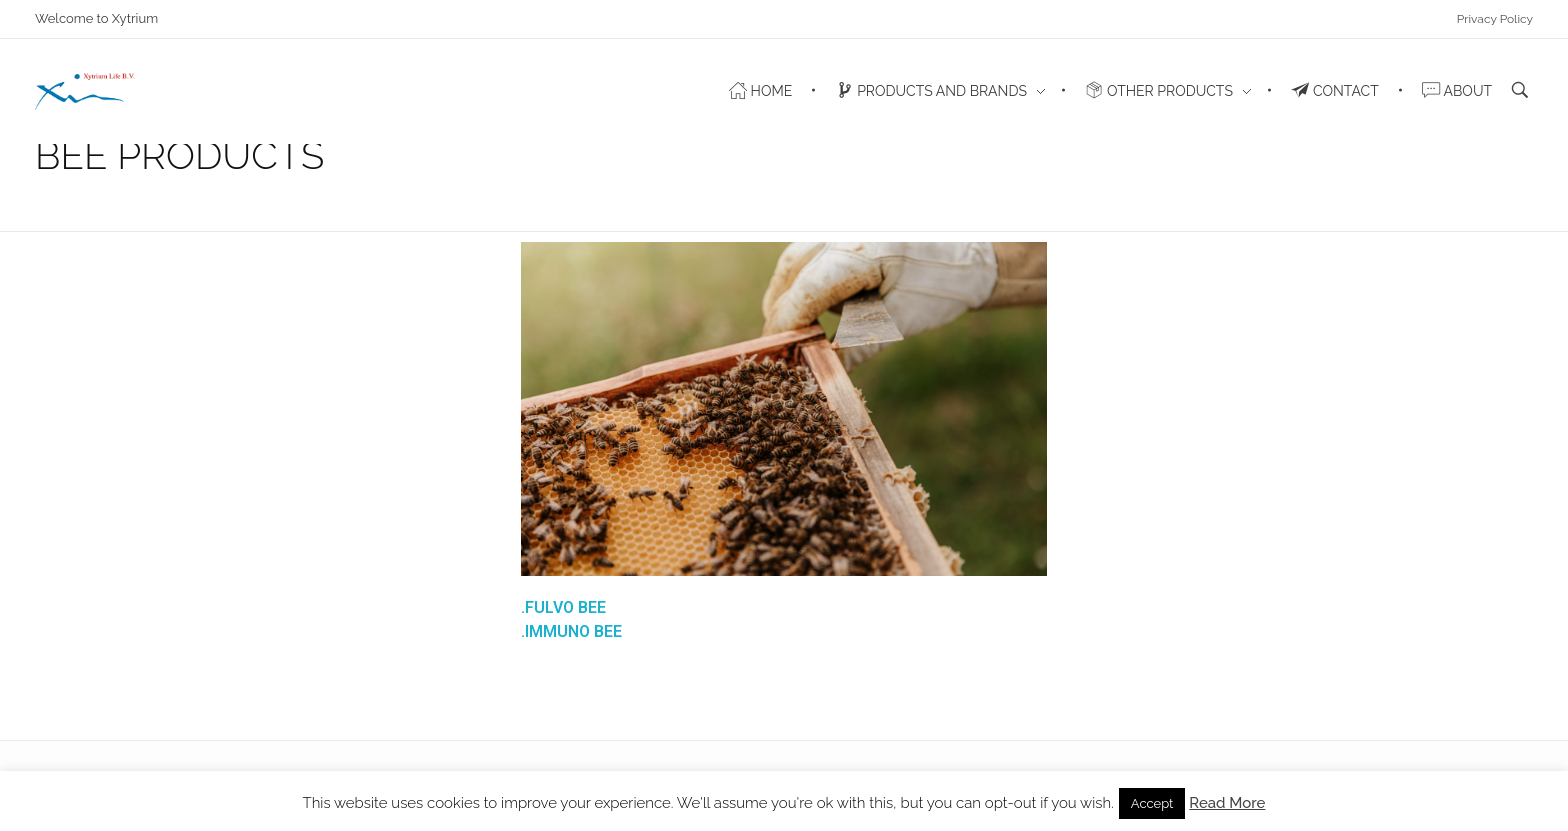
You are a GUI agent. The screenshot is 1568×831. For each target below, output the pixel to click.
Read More (1227, 803)
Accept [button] (1152, 803)
